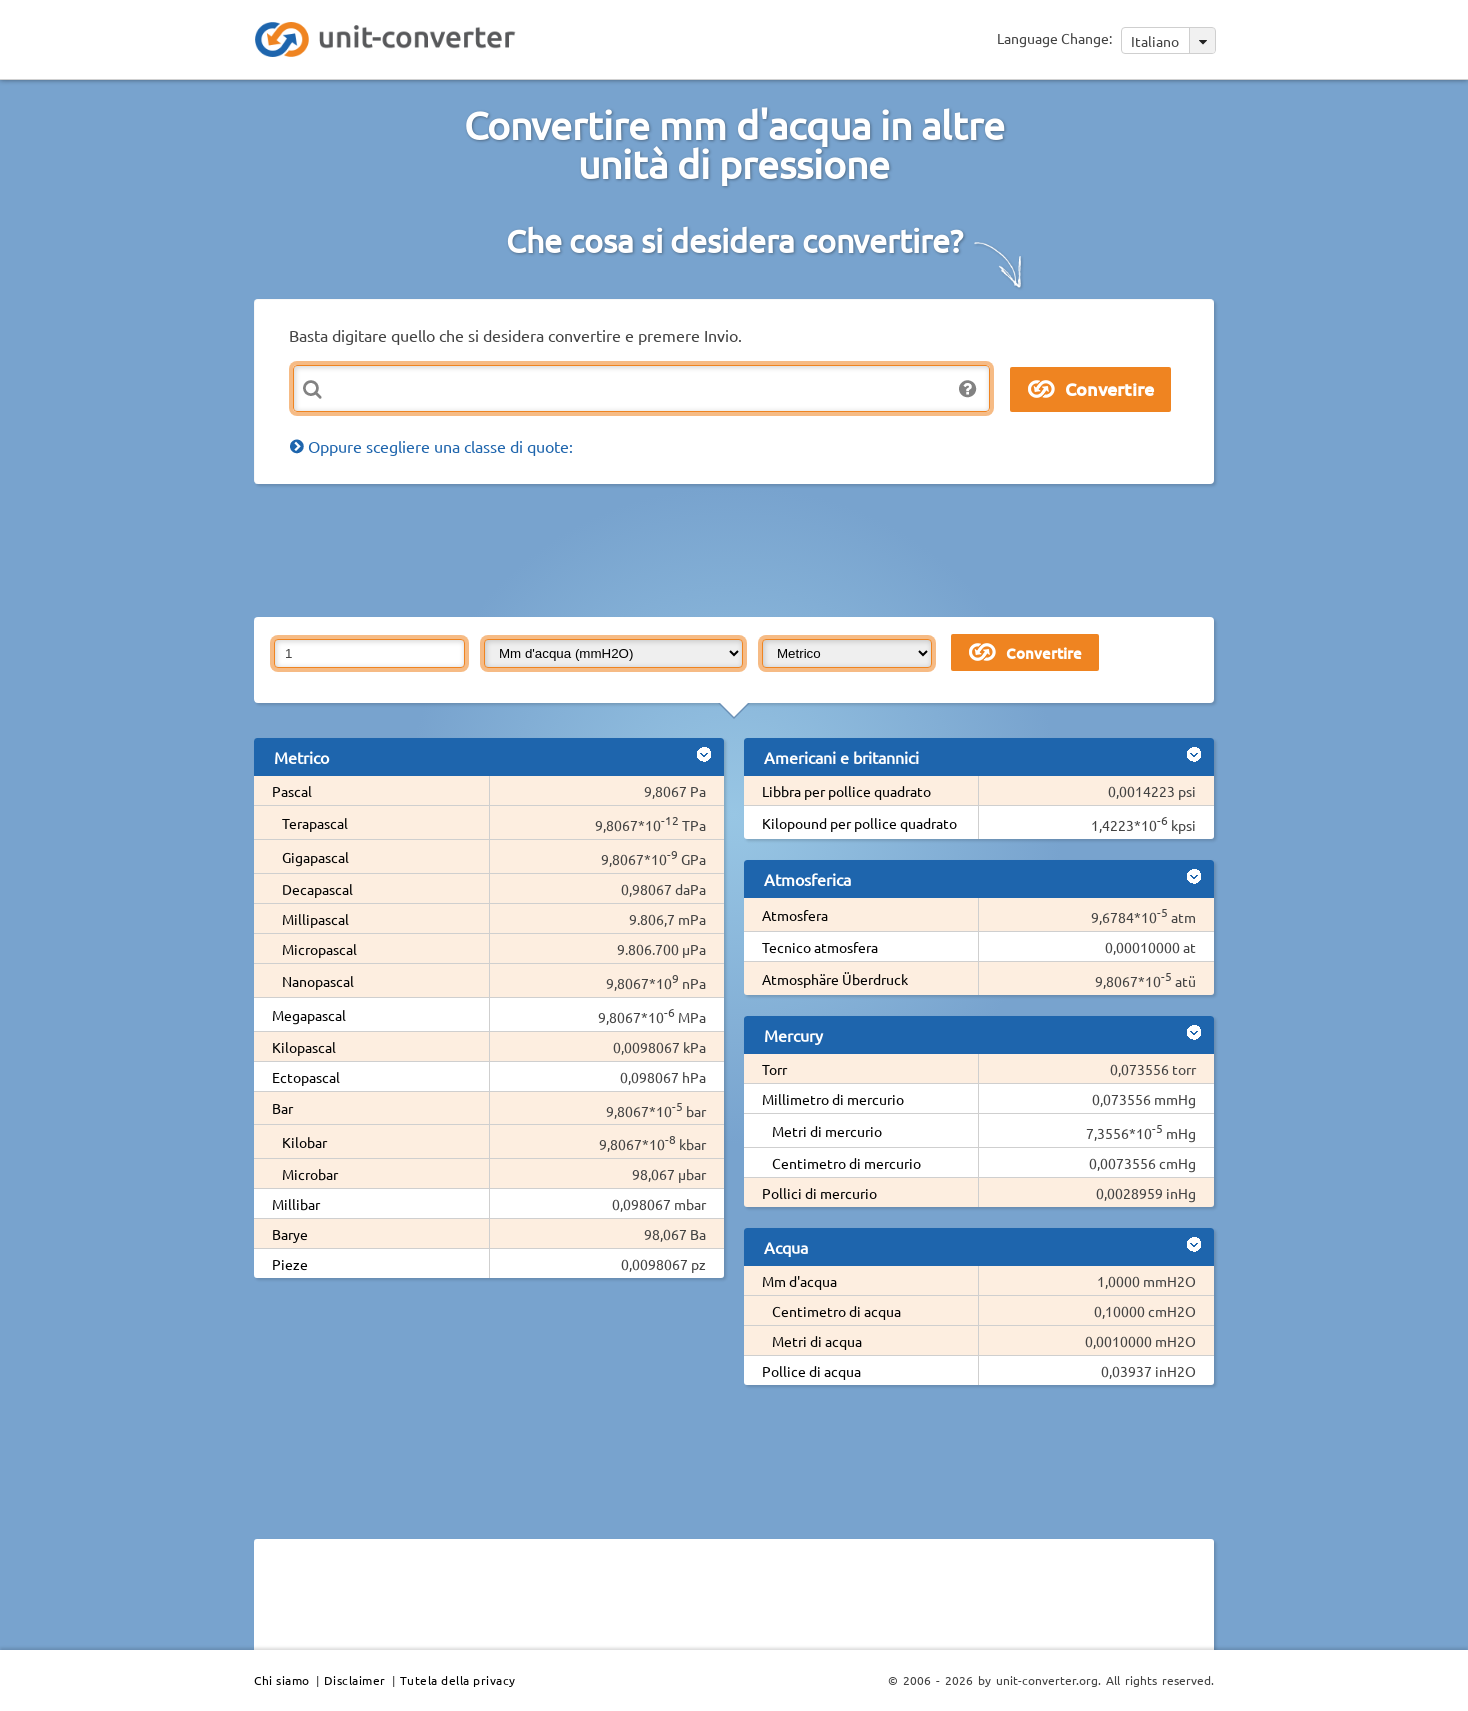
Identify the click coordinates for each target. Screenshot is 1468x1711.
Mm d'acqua (799, 1281)
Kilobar (304, 1142)
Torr (774, 1069)
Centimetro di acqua (836, 1311)
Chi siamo (282, 1680)
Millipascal (315, 919)
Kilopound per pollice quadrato (859, 823)
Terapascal (315, 823)
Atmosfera (795, 915)
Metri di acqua (817, 1341)
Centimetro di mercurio (846, 1163)
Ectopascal (306, 1077)
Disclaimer (355, 1680)
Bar (282, 1108)
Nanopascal (318, 981)
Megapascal (309, 1015)
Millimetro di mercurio (833, 1099)
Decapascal (317, 889)
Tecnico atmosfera (820, 947)
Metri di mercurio (827, 1131)
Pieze (290, 1264)
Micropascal (319, 949)
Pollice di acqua (811, 1371)
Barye (290, 1234)
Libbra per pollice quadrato (846, 791)
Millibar (296, 1204)
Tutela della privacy (458, 1680)
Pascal (292, 791)
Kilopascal (304, 1047)
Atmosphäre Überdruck (835, 979)
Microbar (310, 1174)
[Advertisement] (739, 549)
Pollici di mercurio (819, 1193)
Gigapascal (315, 857)
